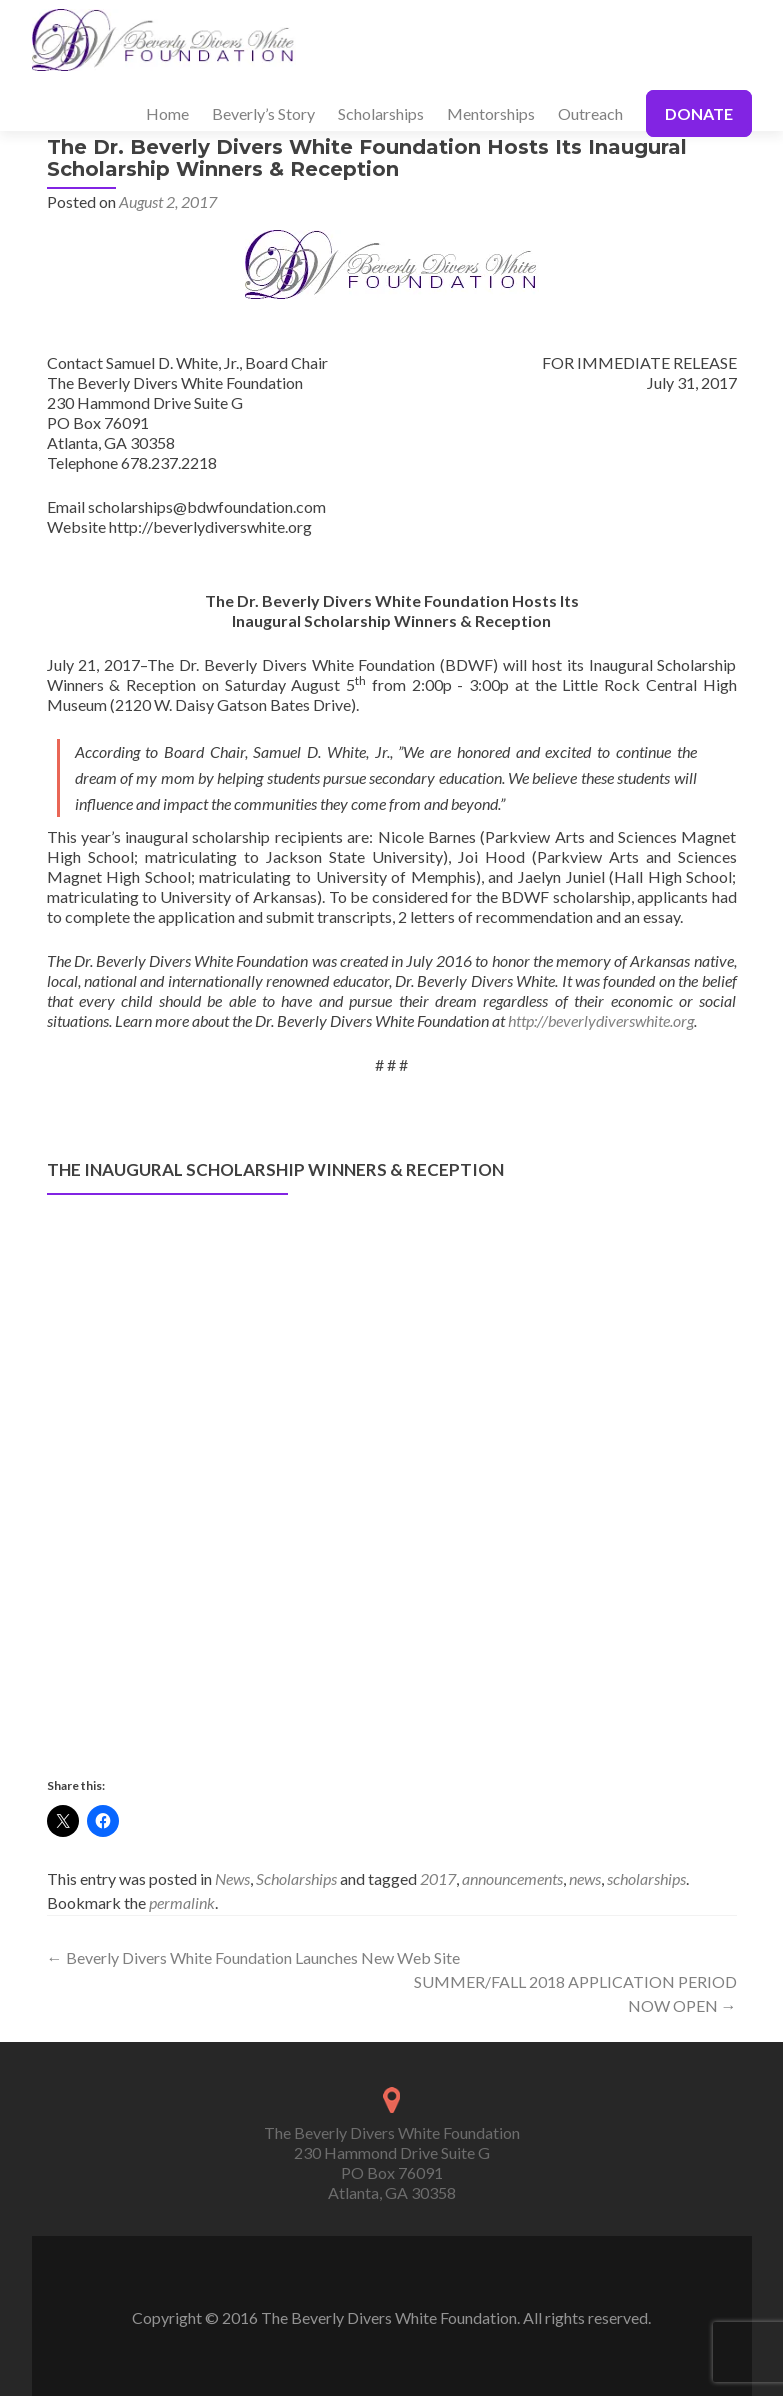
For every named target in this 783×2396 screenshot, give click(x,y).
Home (167, 113)
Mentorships (491, 113)
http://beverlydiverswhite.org (601, 1020)
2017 (438, 1878)
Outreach (590, 113)
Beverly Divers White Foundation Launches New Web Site (253, 1957)
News (232, 1878)
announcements (512, 1878)
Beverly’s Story (263, 113)
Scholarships (381, 113)
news (585, 1878)
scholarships (646, 1878)
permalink (182, 1902)
